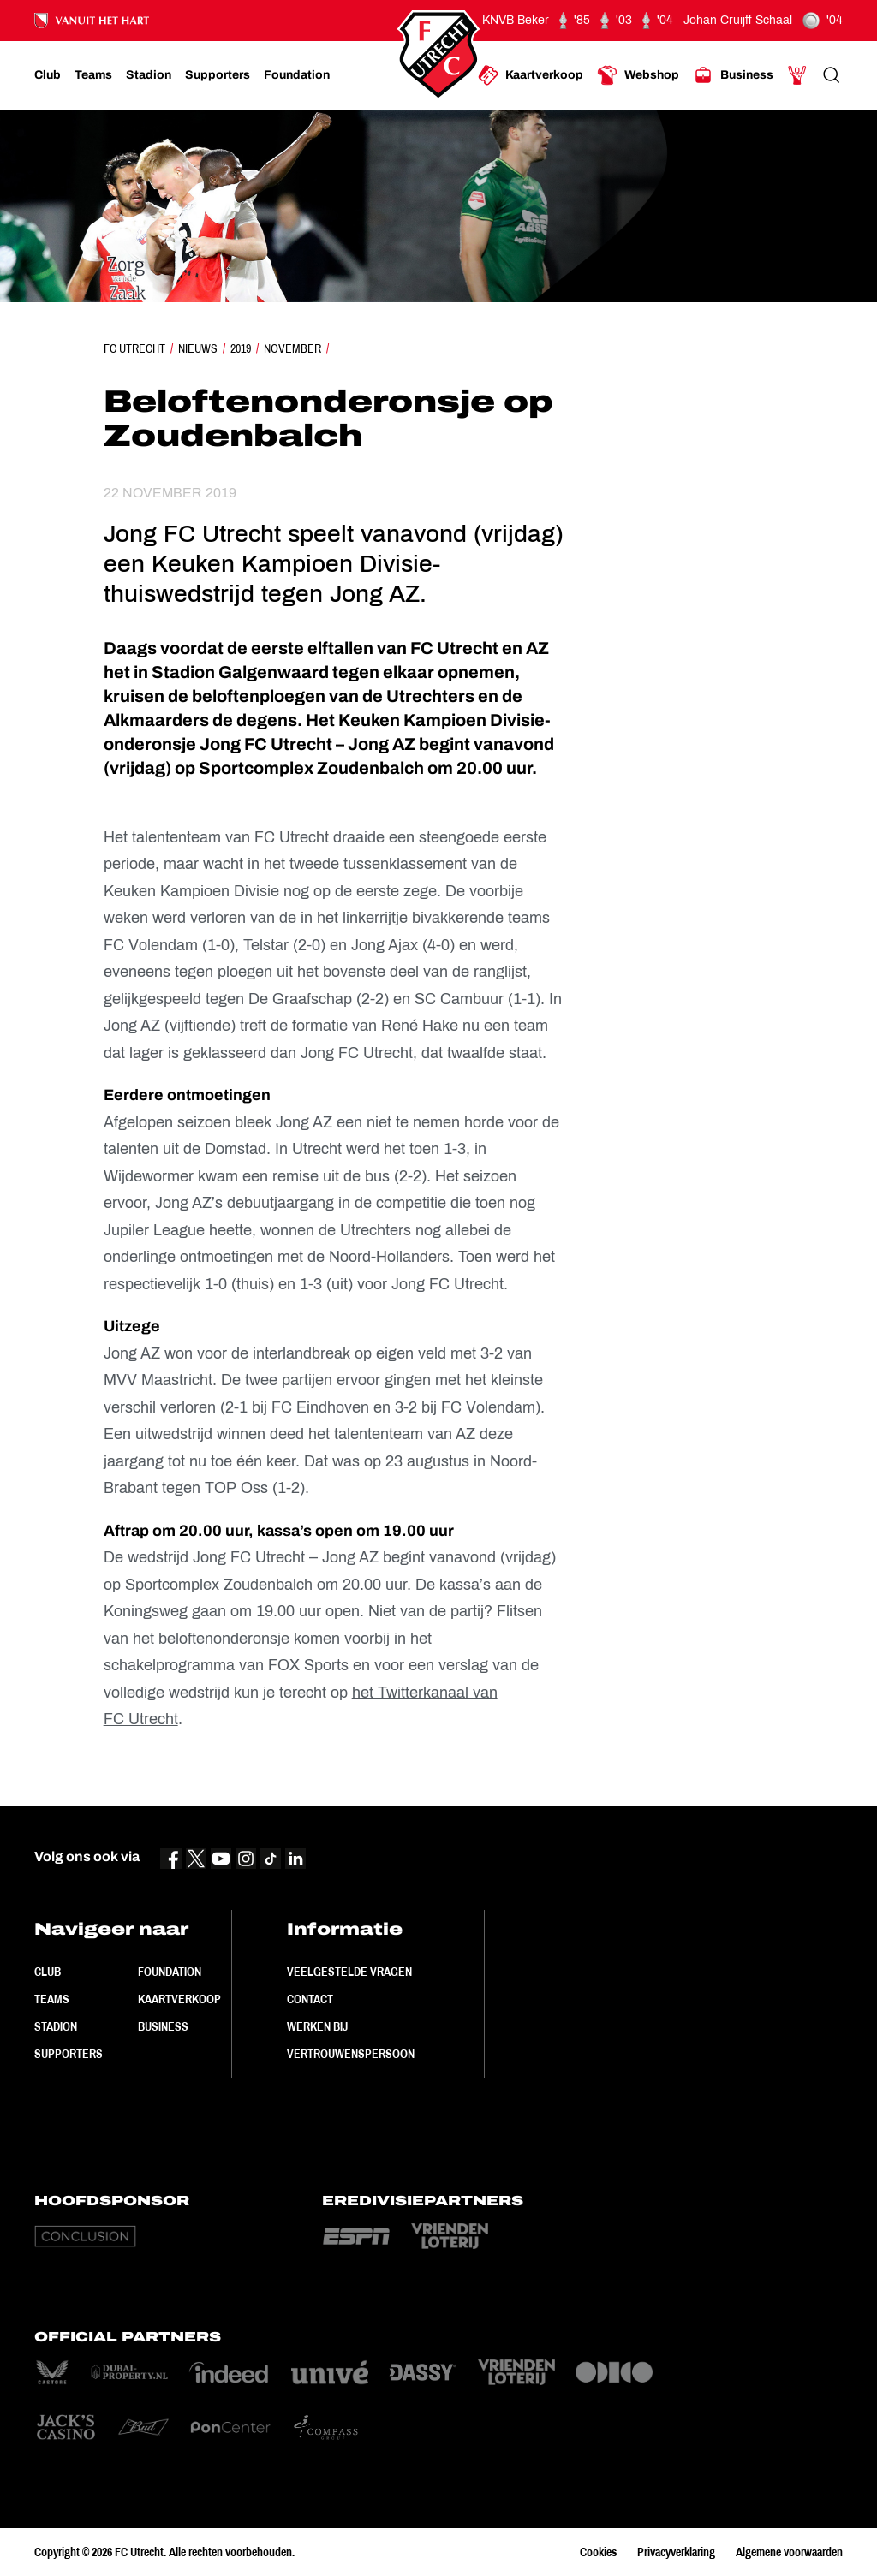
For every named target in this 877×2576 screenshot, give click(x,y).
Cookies (598, 2552)
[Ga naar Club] (47, 75)
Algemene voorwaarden (789, 2552)
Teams (51, 1999)
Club (47, 1971)
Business (163, 2026)
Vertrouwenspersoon (351, 2053)
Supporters (68, 2053)
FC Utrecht (134, 348)
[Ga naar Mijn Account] (797, 75)
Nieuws (198, 348)
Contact (310, 1999)
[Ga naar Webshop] (638, 75)
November (292, 348)
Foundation (169, 1971)
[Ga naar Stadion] (148, 75)
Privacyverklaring (676, 2552)
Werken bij (317, 2026)
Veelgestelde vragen (349, 1971)
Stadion (55, 2026)
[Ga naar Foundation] (297, 75)
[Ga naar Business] (733, 75)
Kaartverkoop (179, 1999)
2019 (240, 348)
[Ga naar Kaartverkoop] (530, 75)
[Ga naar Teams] (93, 75)
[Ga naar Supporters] (217, 75)
